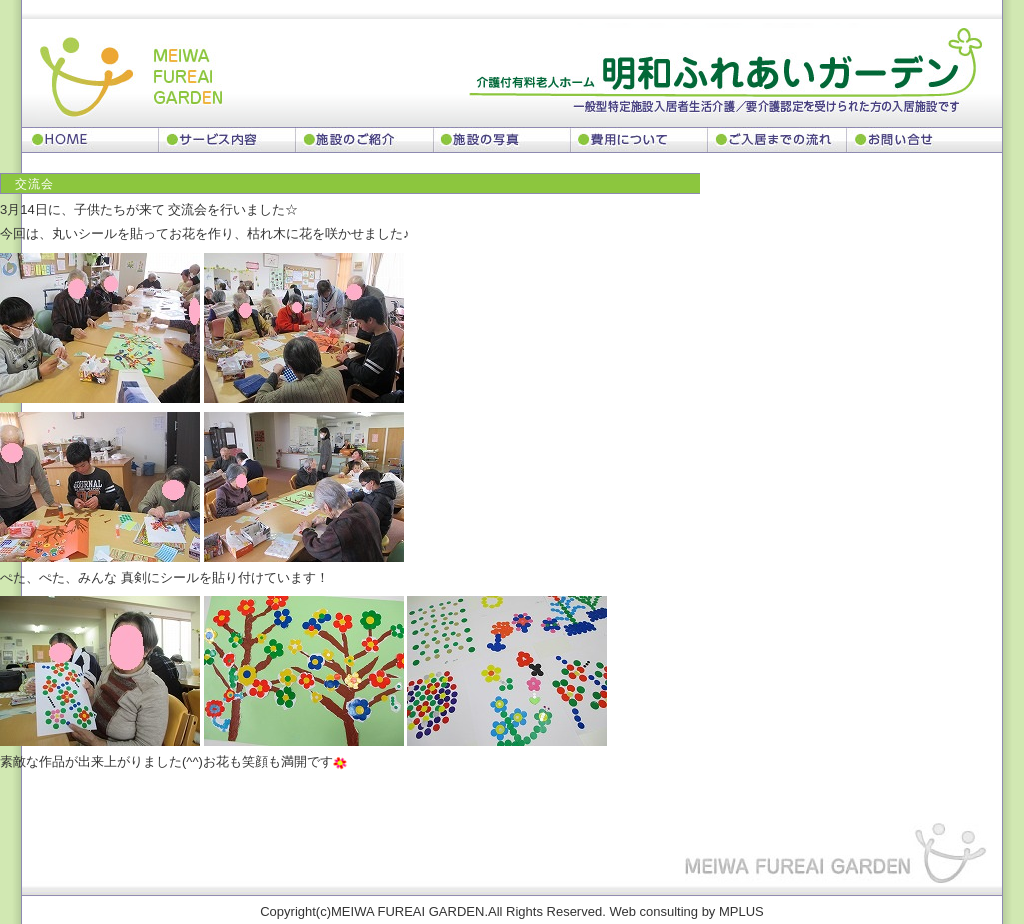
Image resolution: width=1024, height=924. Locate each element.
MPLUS (741, 911)
